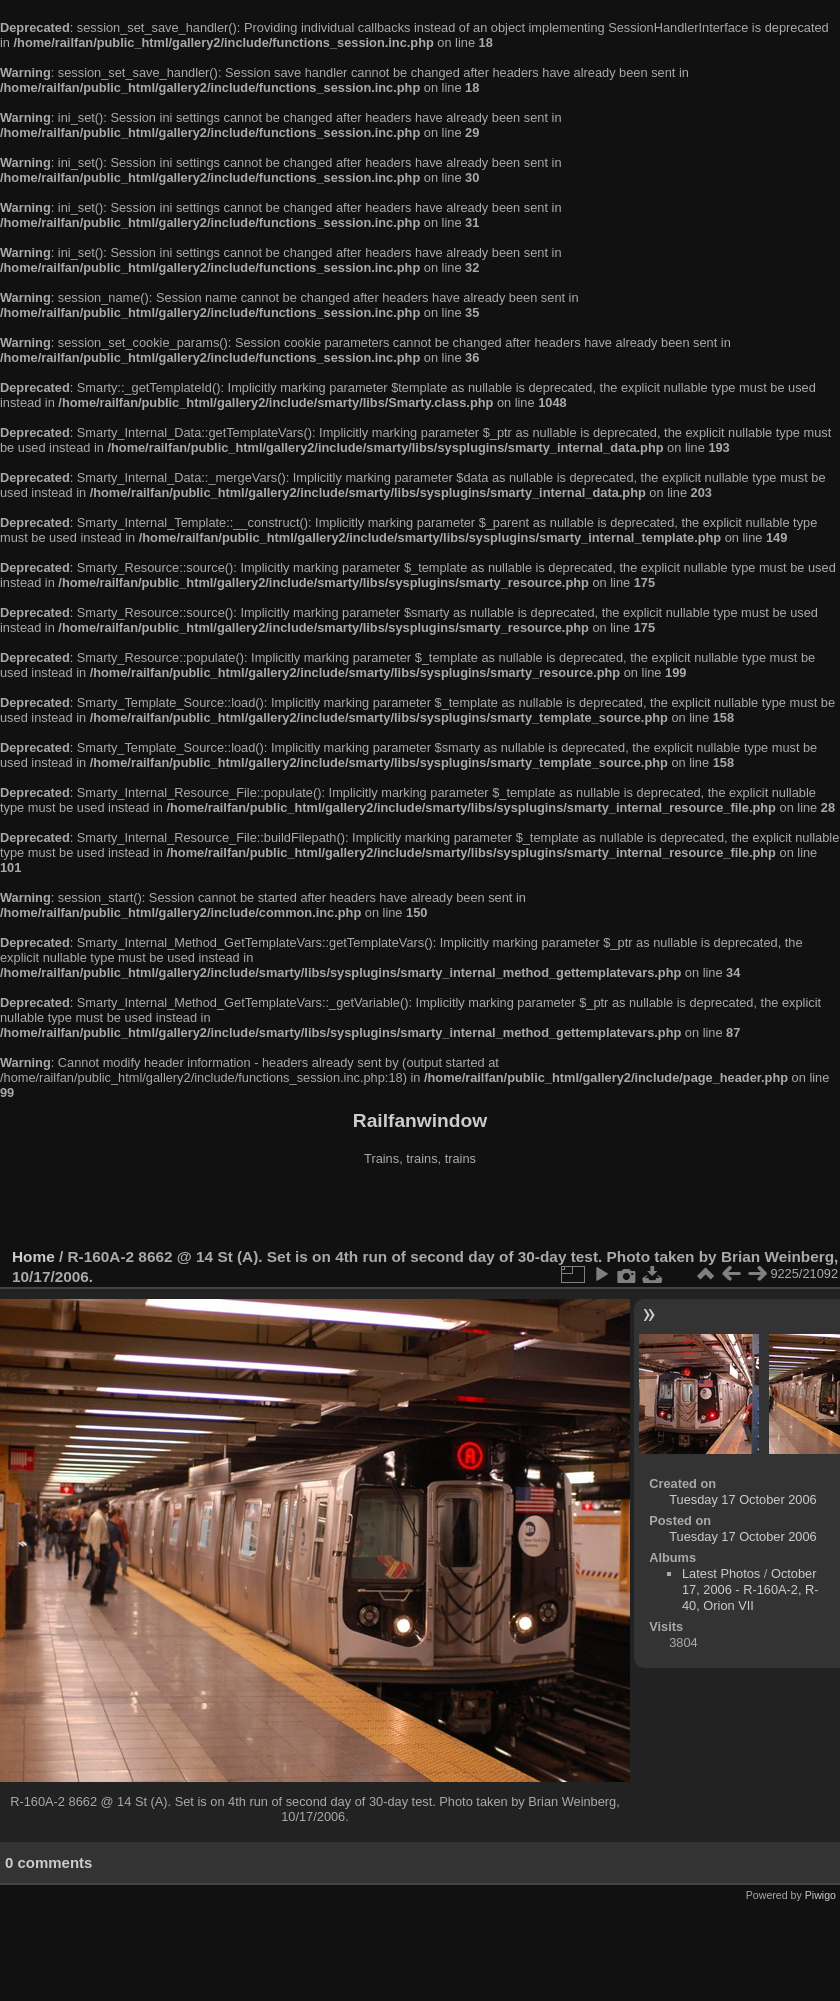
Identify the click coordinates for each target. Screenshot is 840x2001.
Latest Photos (721, 1573)
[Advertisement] (420, 1209)
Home (33, 1256)
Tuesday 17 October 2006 (743, 1499)
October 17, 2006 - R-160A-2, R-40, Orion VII (750, 1589)
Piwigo (820, 1895)
